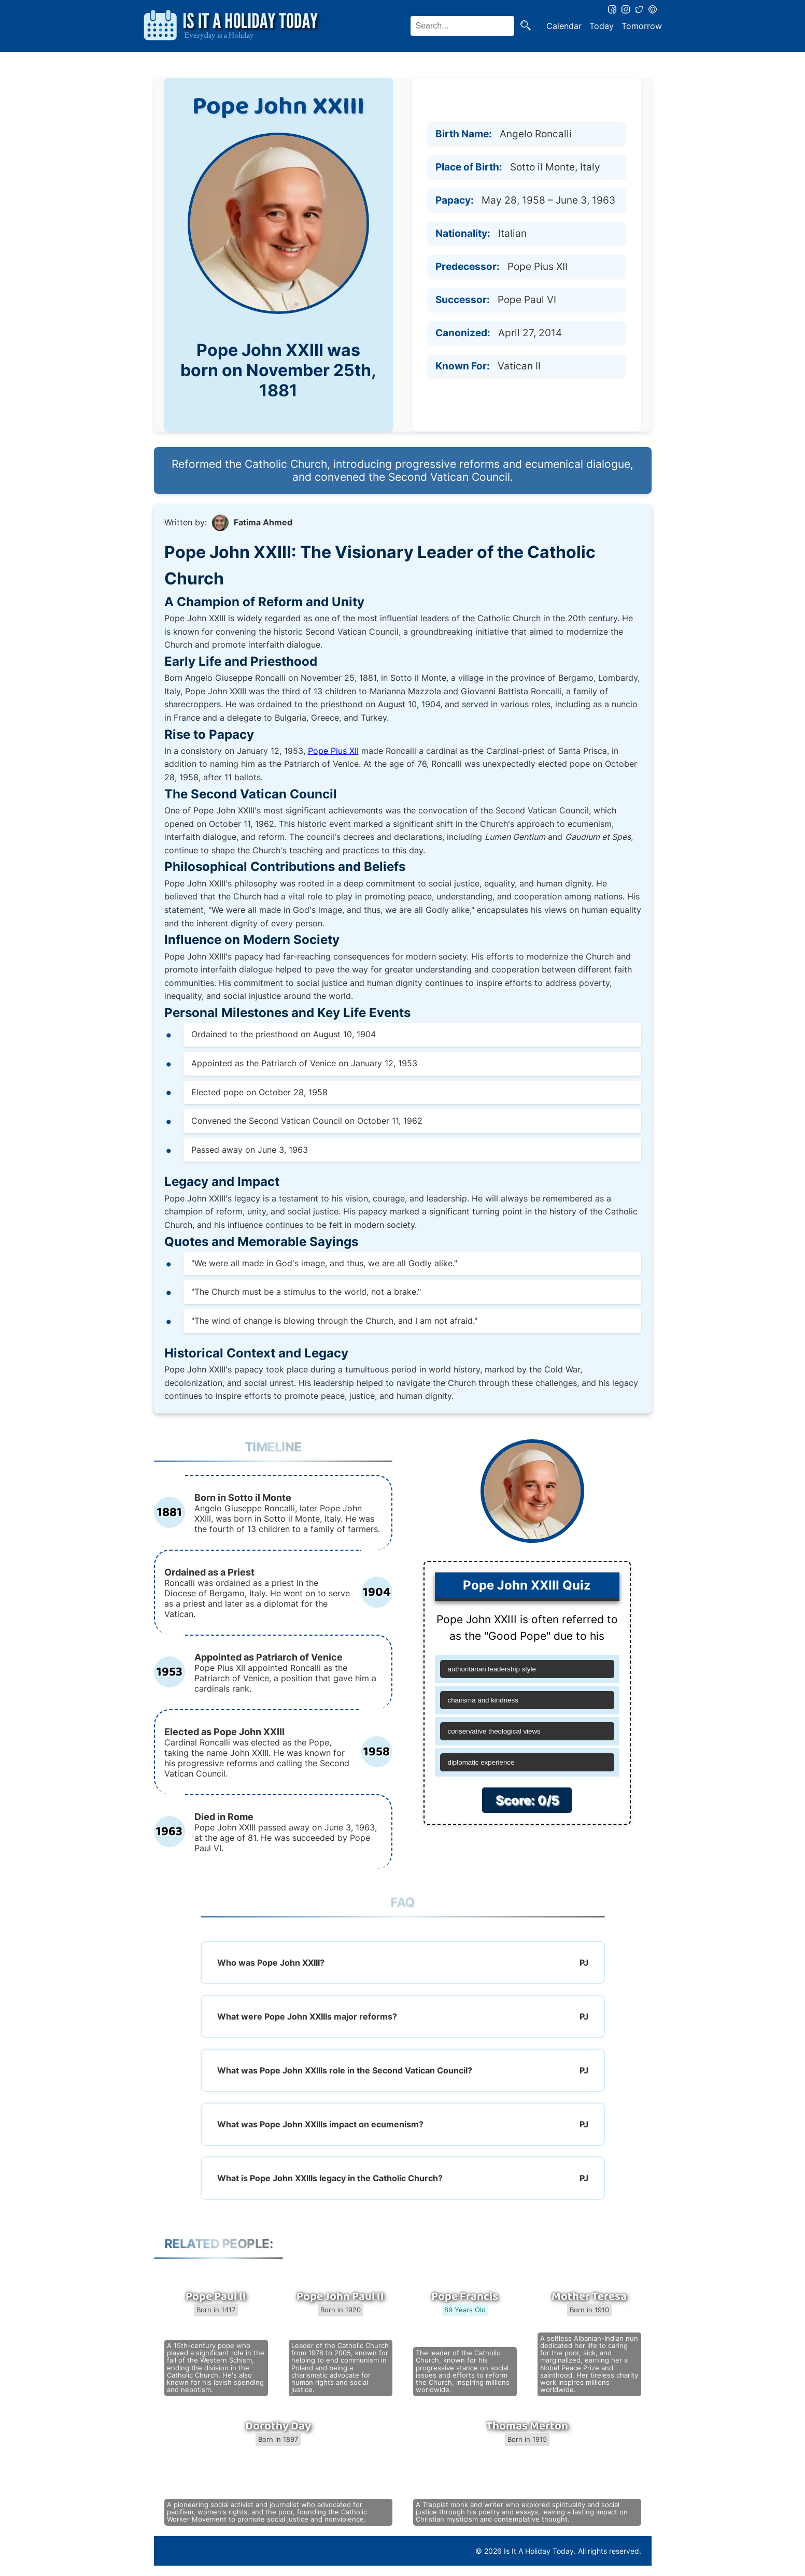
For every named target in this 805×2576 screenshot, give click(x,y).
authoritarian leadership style (492, 1669)
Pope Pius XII (333, 751)
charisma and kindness (483, 1700)
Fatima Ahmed (263, 522)
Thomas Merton (527, 2426)
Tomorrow (642, 26)
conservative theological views (494, 1731)
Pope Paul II (216, 2296)
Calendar (564, 26)
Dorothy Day (278, 2426)
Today (601, 26)
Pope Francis (464, 2296)
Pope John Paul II (340, 2296)
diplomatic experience (481, 1762)
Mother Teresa (589, 2296)
